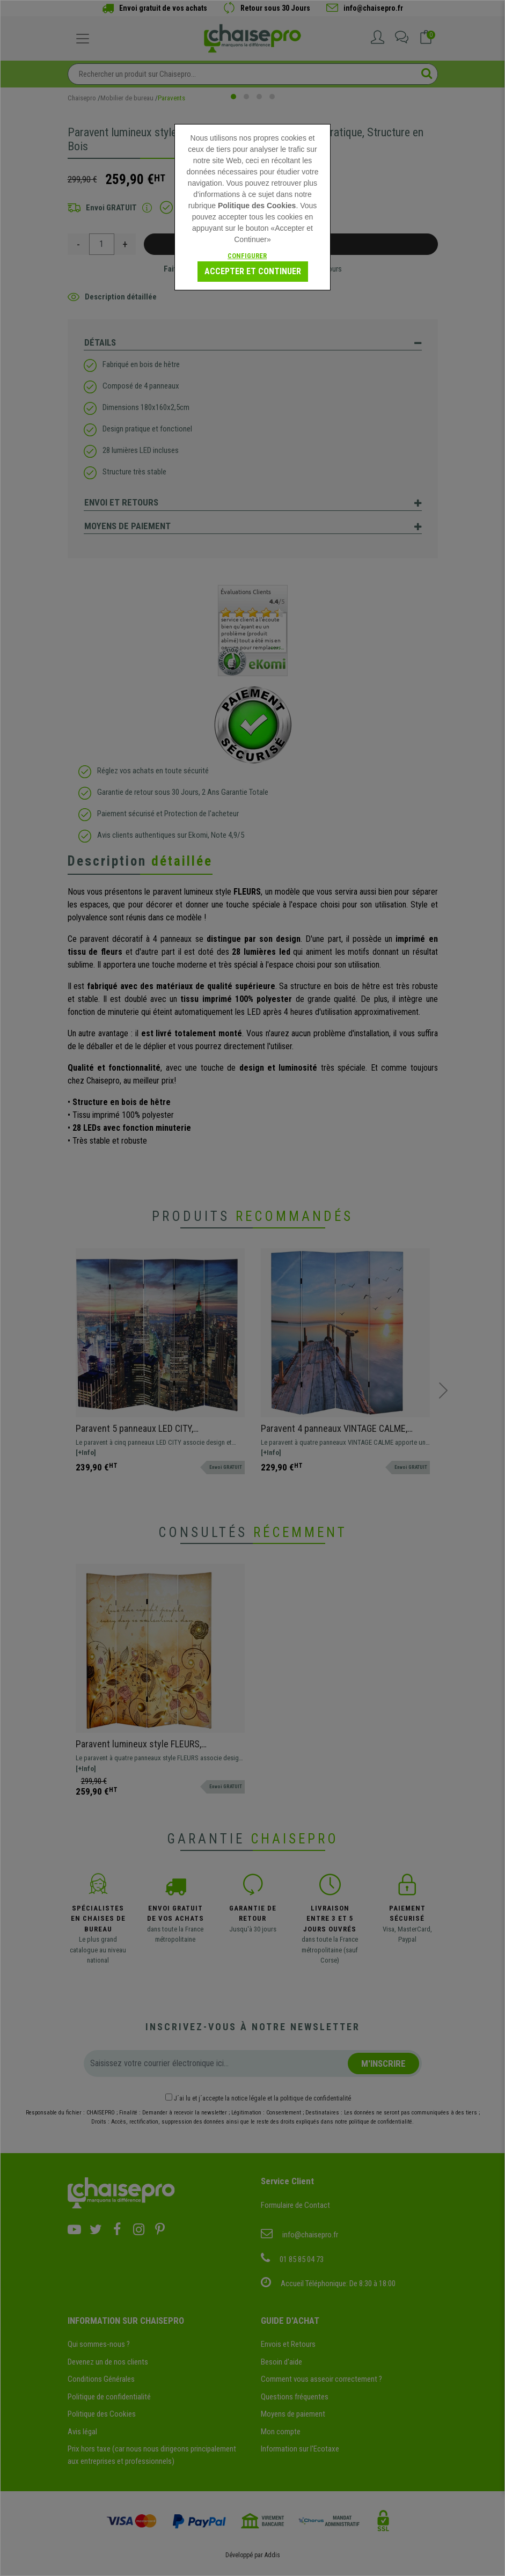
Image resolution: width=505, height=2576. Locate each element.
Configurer (247, 256)
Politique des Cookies (257, 205)
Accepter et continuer (252, 271)
